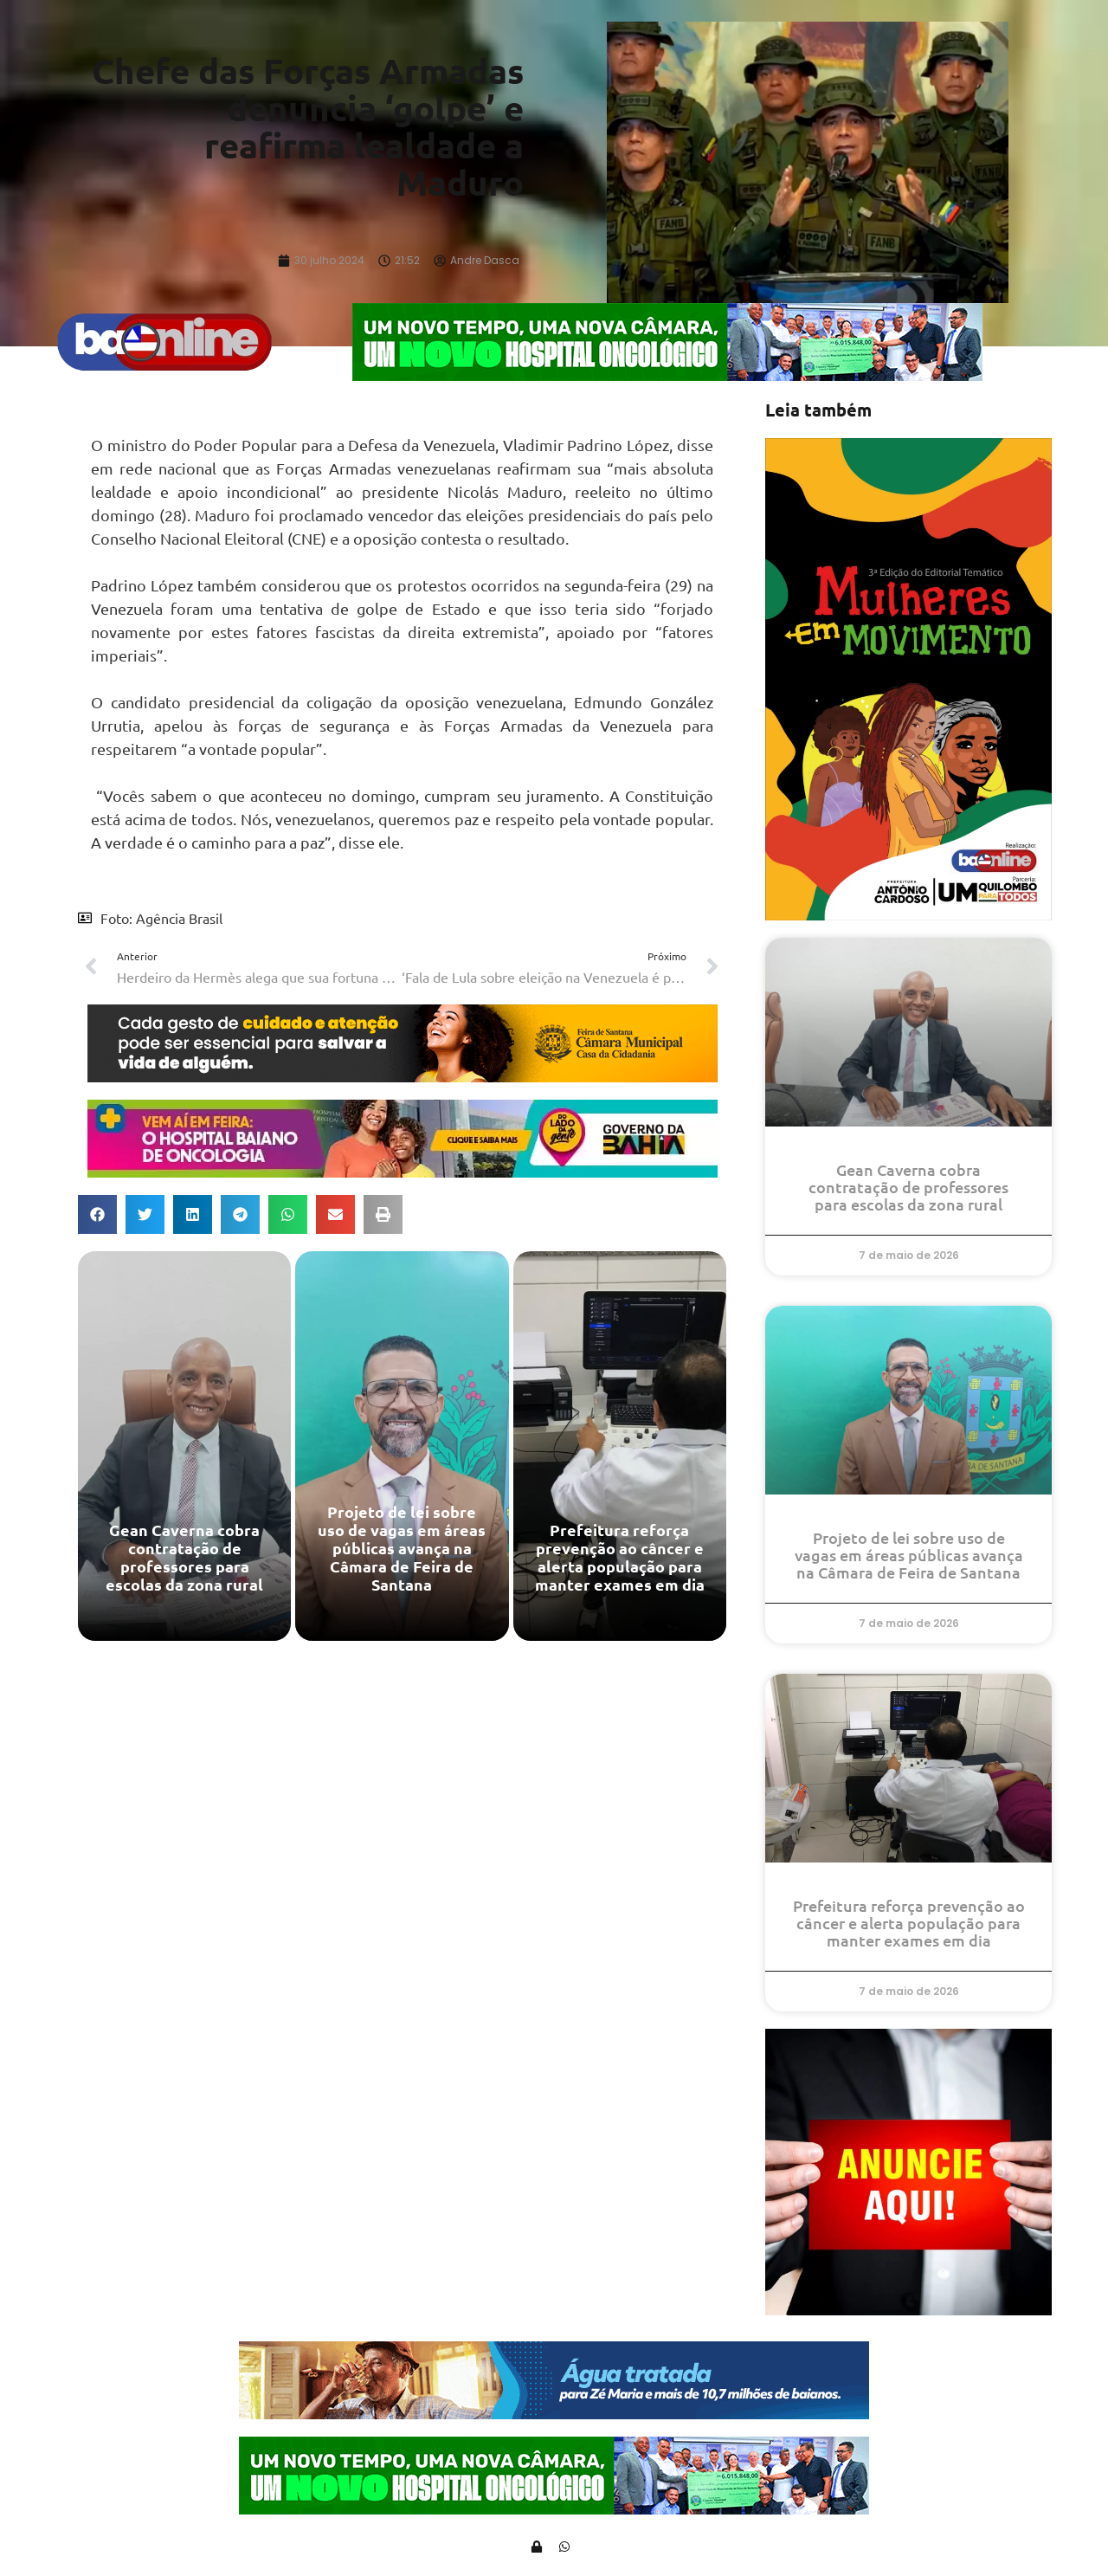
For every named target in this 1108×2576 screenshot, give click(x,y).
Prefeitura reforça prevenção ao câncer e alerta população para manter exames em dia (909, 1928)
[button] (97, 1220)
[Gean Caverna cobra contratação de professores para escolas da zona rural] (184, 1452)
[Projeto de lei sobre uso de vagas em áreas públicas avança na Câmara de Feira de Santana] (401, 1452)
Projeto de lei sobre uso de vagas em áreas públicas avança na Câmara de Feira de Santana (909, 1560)
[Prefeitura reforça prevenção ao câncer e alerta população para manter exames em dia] (619, 1452)
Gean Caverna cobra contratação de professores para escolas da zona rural (908, 1192)
